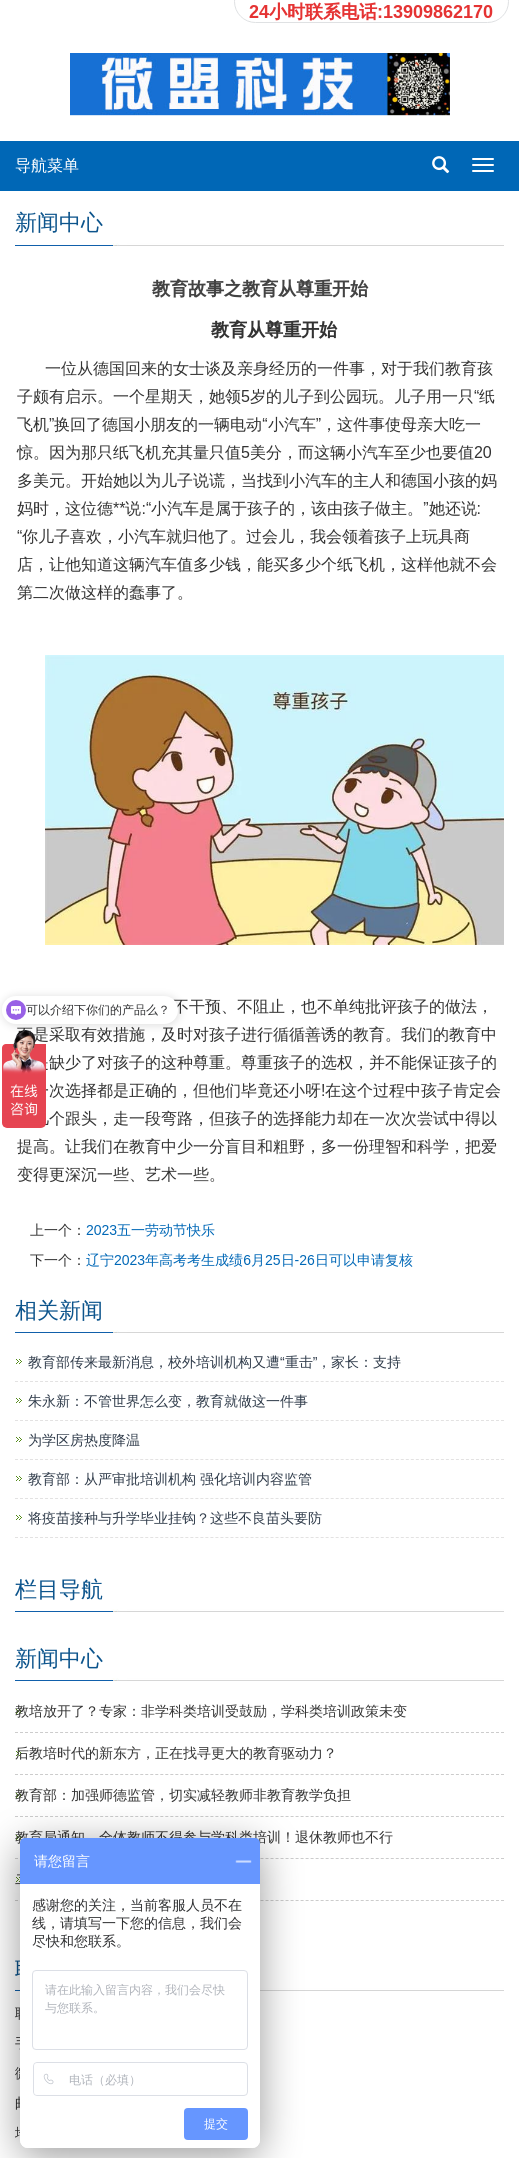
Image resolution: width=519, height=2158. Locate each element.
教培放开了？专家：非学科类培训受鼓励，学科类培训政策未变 (211, 1711)
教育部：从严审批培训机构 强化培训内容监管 (170, 1479)
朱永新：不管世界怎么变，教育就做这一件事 (168, 1401)
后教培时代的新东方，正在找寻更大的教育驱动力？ (176, 1753)
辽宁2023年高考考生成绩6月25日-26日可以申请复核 (249, 1260)
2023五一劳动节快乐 (150, 1230)
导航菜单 (47, 165)
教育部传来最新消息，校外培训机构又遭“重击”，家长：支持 (214, 1362)
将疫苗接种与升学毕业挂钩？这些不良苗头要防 (175, 1518)
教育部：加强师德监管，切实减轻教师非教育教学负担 (183, 1795)
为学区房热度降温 (84, 1440)
